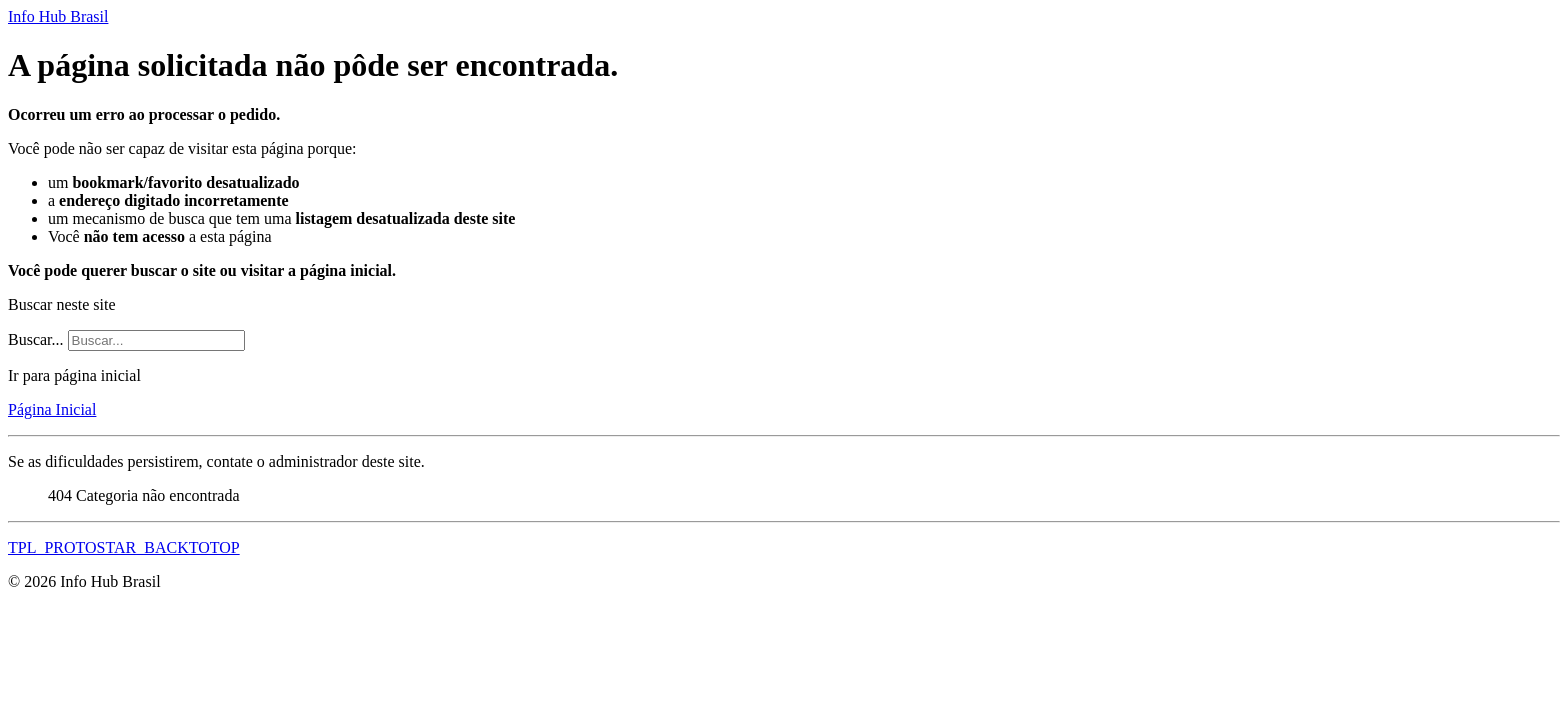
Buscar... (36, 339)
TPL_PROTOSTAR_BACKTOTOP (124, 547)
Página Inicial (52, 409)
